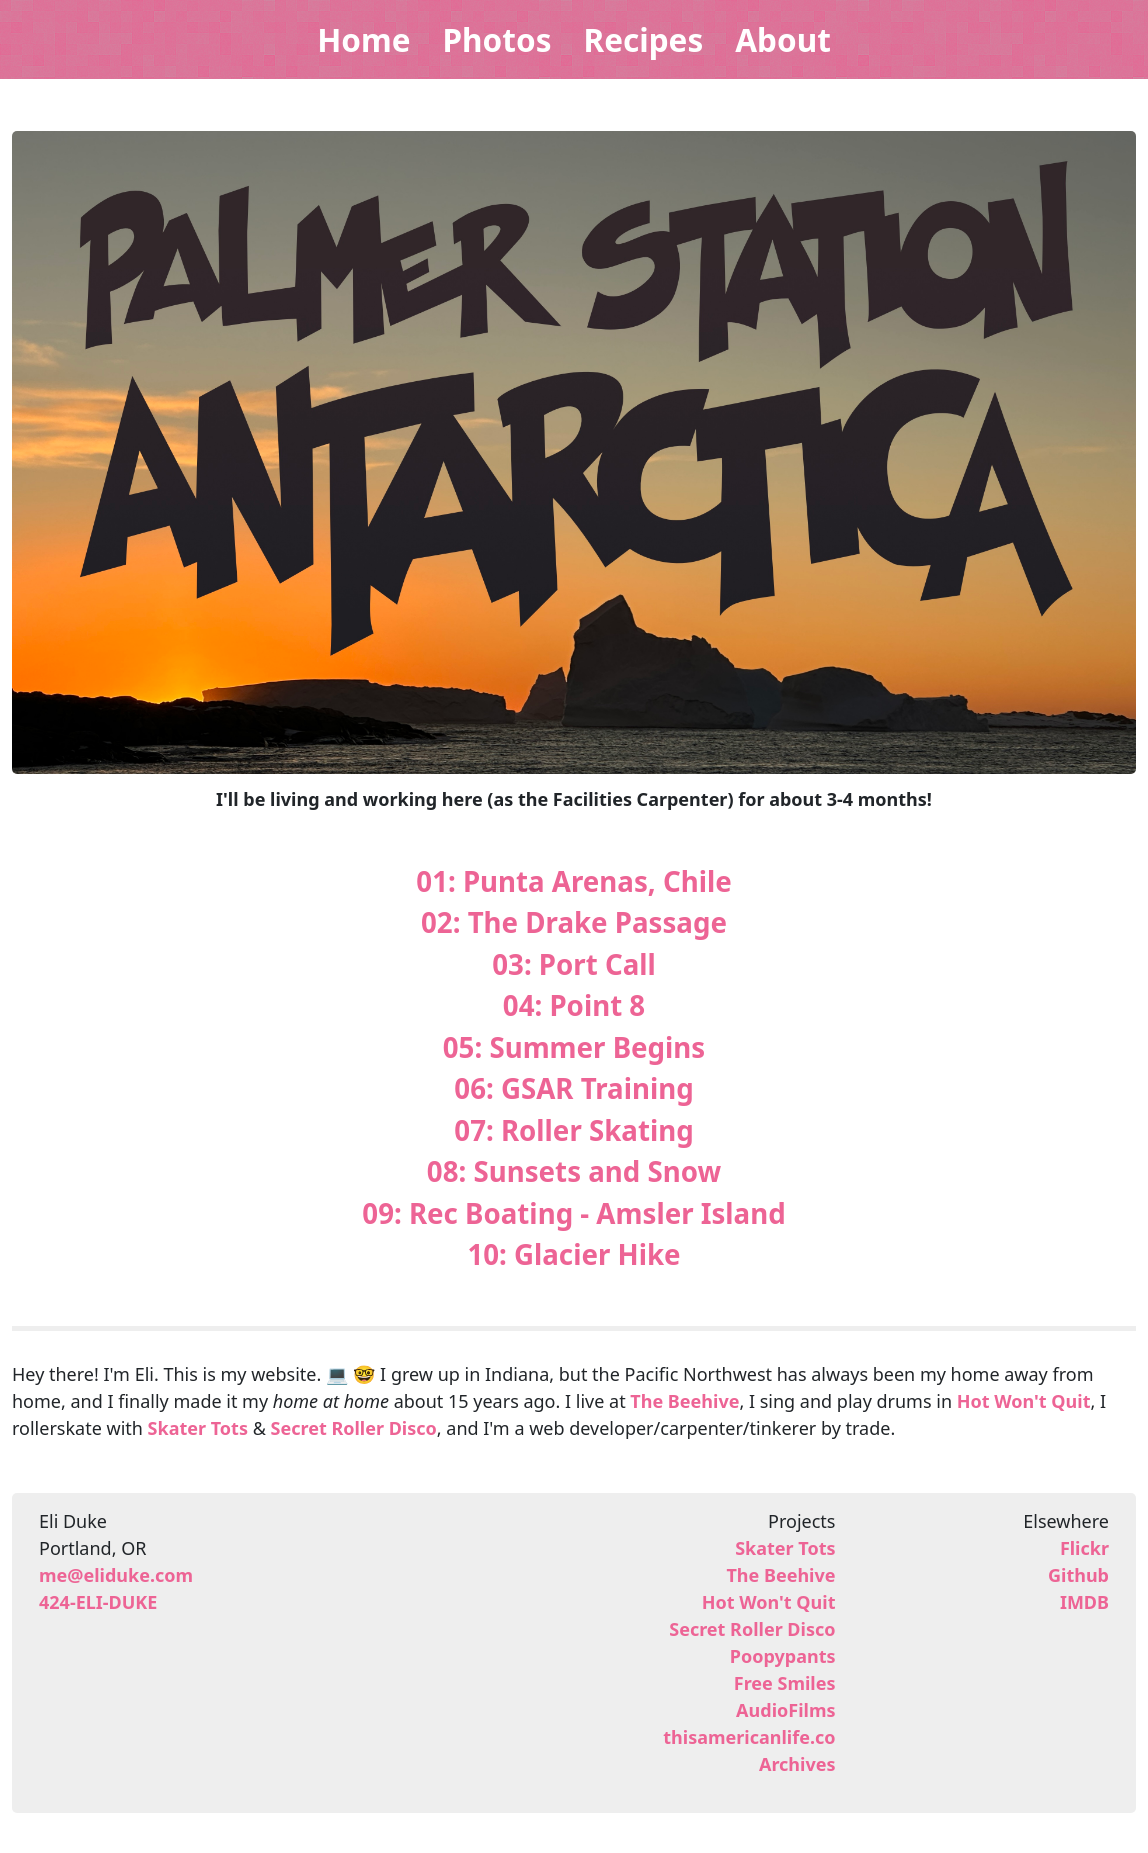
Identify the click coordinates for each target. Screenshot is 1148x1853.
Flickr (1084, 1548)
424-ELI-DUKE (98, 1602)
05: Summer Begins (574, 1047)
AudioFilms (785, 1710)
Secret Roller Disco (354, 1428)
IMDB (1084, 1602)
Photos (497, 39)
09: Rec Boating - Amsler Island (573, 1213)
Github (1078, 1575)
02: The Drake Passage (574, 922)
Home (363, 39)
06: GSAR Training (573, 1088)
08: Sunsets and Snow (574, 1171)
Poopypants (783, 1656)
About (783, 39)
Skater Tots (198, 1428)
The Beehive (684, 1401)
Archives (797, 1764)
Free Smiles (785, 1683)
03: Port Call (574, 964)
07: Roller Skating (573, 1130)
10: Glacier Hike (573, 1254)
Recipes (643, 39)
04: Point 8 (574, 1005)
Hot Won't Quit (1024, 1401)
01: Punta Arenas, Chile (573, 881)
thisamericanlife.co (749, 1737)
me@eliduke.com (116, 1575)
